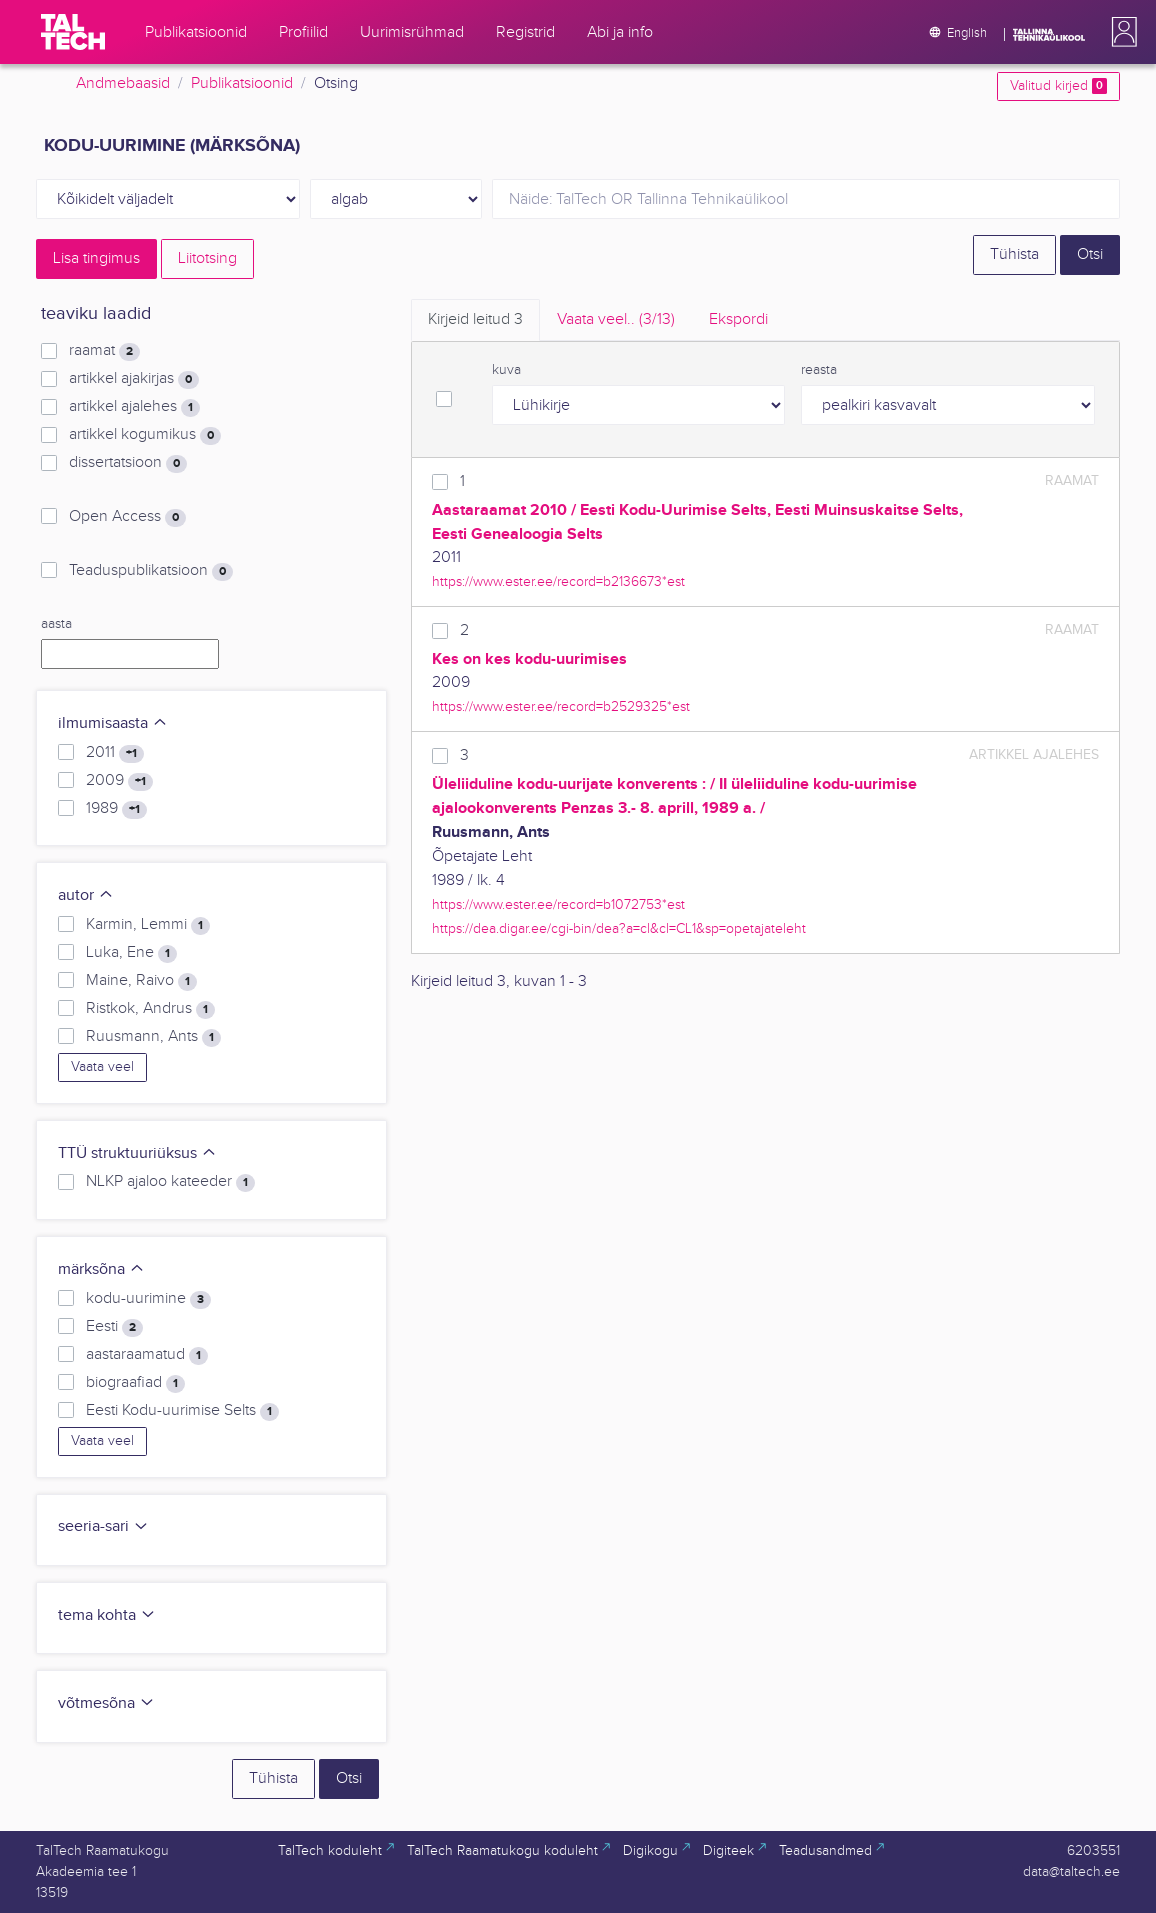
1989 (116, 809)
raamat (104, 351)
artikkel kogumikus (145, 435)
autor (86, 895)
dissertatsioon (128, 463)
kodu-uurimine (148, 1299)
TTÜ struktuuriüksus (137, 1153)
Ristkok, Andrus (150, 1009)
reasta (819, 370)
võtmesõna (106, 1703)
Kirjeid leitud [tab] (475, 319)
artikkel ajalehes (134, 407)
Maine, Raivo (141, 981)
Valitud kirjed (1058, 86)
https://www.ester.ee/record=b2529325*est (561, 706)
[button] (1120, 32)
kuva (506, 370)
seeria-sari (103, 1526)
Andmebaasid (123, 83)
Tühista (1014, 254)
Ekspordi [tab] (738, 319)
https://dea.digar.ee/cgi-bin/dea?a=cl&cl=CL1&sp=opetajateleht (619, 928)
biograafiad (135, 1383)
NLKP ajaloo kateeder (170, 1182)
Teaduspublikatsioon (151, 571)
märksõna (101, 1269)
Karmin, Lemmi (148, 925)
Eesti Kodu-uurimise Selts (182, 1411)
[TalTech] (73, 32)
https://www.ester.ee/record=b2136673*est (558, 581)
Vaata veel (102, 1067)
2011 (115, 753)
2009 (119, 781)
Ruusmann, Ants (153, 1037)
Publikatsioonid (242, 83)
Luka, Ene (131, 953)
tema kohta (107, 1615)
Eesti (114, 1327)
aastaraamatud (147, 1355)
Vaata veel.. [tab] (616, 319)
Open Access (127, 517)
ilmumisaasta (113, 723)
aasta (56, 624)
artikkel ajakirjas (134, 379)
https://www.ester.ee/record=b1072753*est (558, 904)
